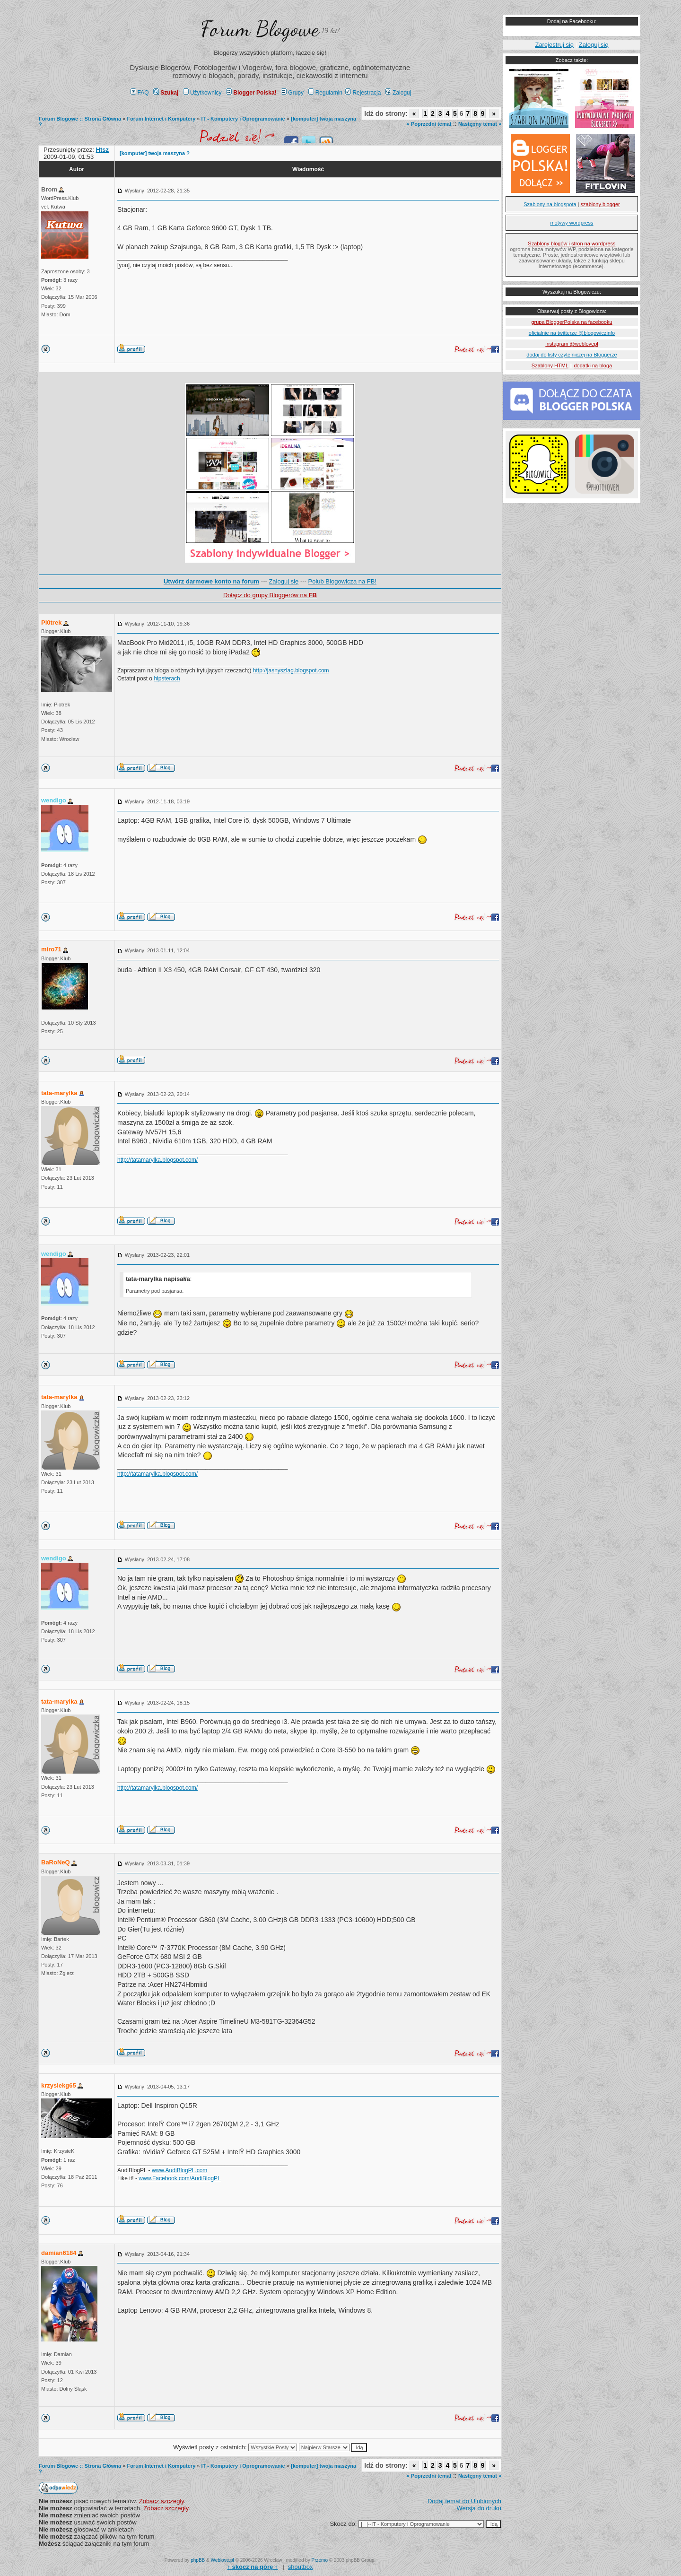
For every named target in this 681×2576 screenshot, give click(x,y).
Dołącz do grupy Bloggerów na (270, 595)
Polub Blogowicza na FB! (342, 581)
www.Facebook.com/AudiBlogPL (179, 2178)
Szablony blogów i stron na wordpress (571, 243)
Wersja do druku (479, 2508)
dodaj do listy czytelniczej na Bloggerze (571, 354)
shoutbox (300, 2566)
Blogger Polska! (251, 92)
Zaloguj (398, 92)
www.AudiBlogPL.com (179, 2170)
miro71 (51, 949)
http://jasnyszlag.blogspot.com (291, 670)
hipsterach (167, 678)
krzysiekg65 (58, 2085)
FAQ (140, 92)
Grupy (292, 92)
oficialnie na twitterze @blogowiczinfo (572, 333)
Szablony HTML (550, 365)
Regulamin (325, 92)
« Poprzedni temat (429, 124)
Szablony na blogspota (550, 204)
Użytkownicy (202, 92)
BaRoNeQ (55, 1862)
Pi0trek (51, 622)
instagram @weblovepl (571, 344)
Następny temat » (479, 124)
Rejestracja (363, 92)
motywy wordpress (571, 223)
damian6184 (58, 2252)
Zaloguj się (283, 581)
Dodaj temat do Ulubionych (464, 2501)
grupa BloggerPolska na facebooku (571, 322)
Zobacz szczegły (161, 2501)
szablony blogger (600, 204)
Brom (49, 189)
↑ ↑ (252, 2566)
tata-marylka (59, 1093)
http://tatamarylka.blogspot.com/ (157, 1160)
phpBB (198, 2560)
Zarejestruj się (554, 44)
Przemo (320, 2560)
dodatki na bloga (593, 365)
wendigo (53, 800)
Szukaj (165, 92)
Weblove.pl (222, 2560)
